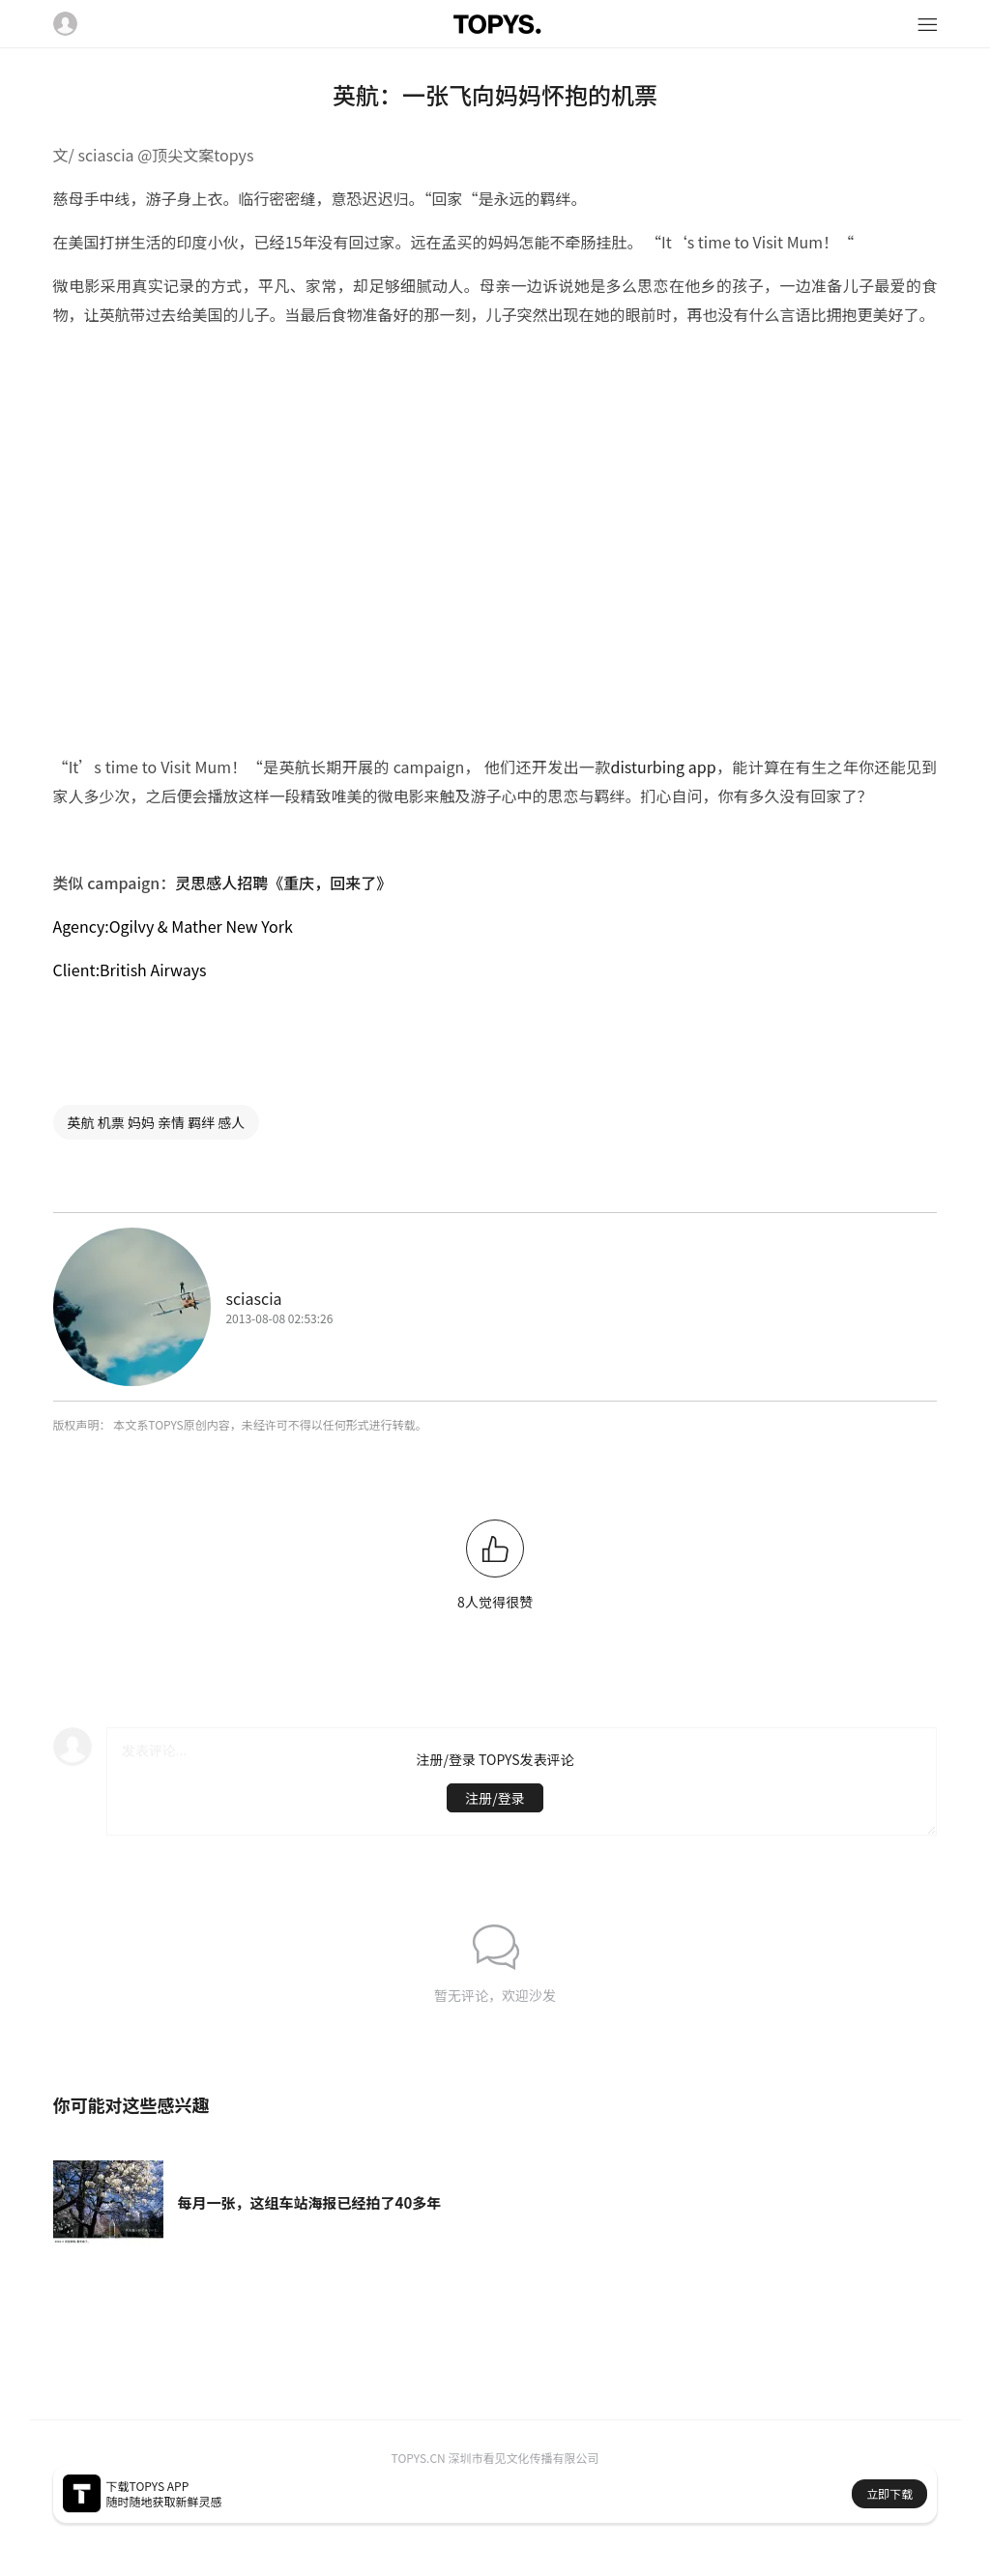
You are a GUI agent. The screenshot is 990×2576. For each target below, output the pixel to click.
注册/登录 (495, 1798)
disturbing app (662, 766)
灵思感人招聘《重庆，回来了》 (283, 882)
